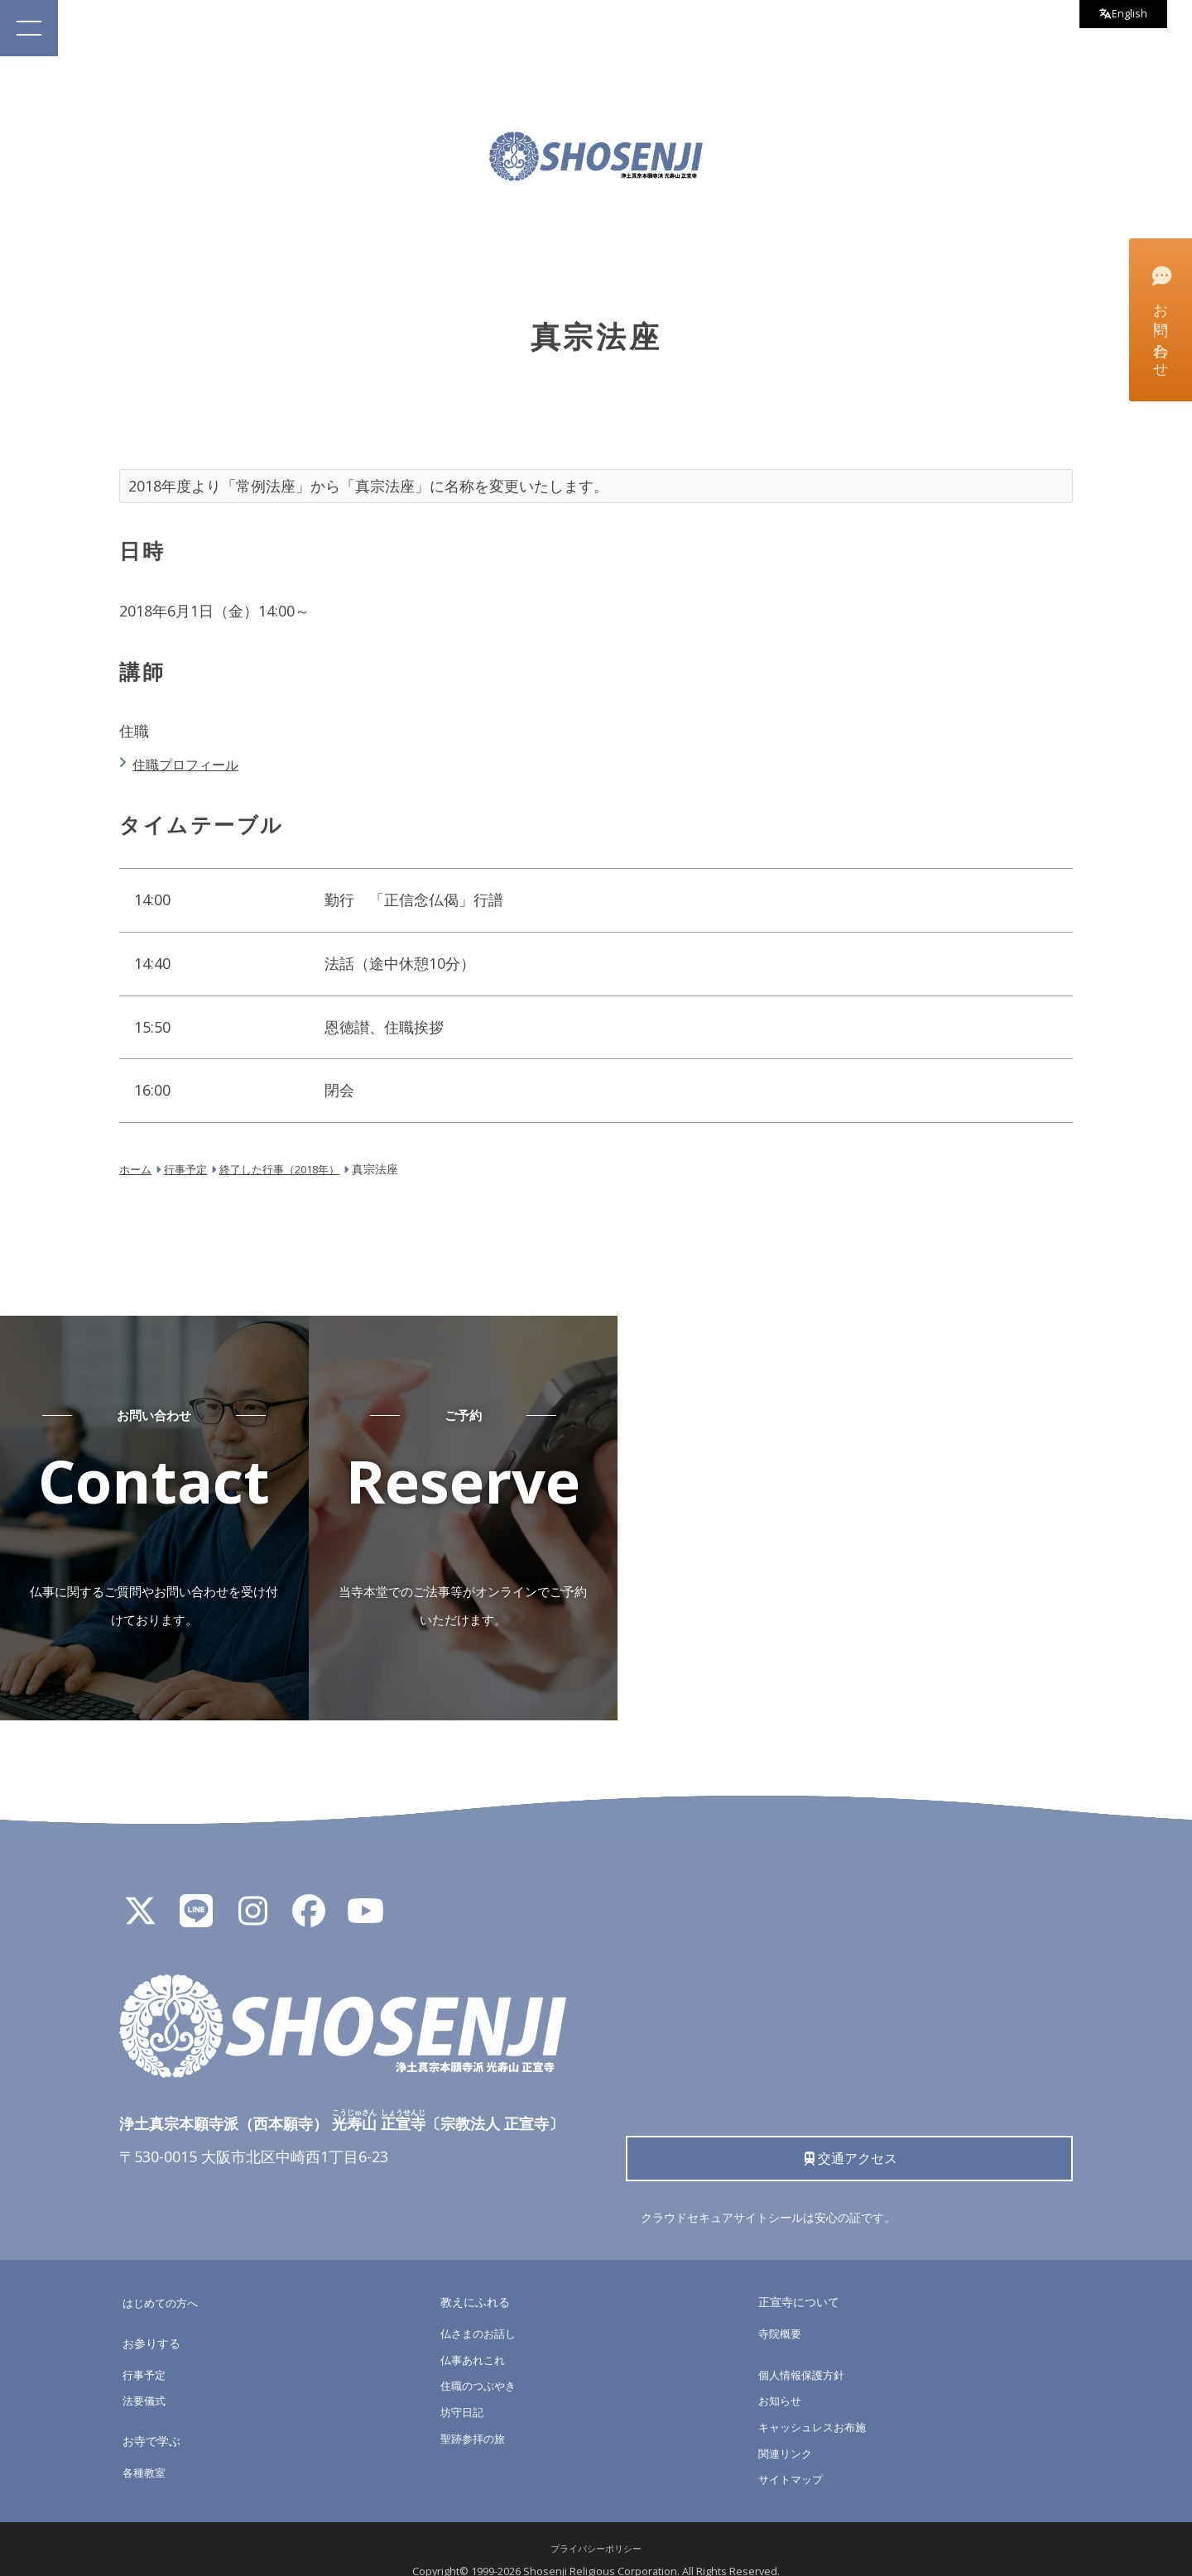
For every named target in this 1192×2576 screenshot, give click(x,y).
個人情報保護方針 (804, 2352)
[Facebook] (308, 1890)
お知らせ (781, 2379)
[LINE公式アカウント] (196, 1890)
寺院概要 (781, 2311)
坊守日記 (463, 2390)
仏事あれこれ (475, 2337)
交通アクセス (849, 2133)
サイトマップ (793, 2457)
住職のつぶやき (481, 2364)
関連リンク (787, 2431)
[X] (140, 1890)
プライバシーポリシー (596, 2527)
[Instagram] (252, 1890)
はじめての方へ (163, 2281)
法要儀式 (146, 2379)
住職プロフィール (193, 764)
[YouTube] (365, 1890)
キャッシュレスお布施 (816, 2405)
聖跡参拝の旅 (475, 2416)
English (1118, 16)
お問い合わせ (1159, 319)
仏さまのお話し (481, 2311)
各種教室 (146, 2450)
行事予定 (146, 2352)
